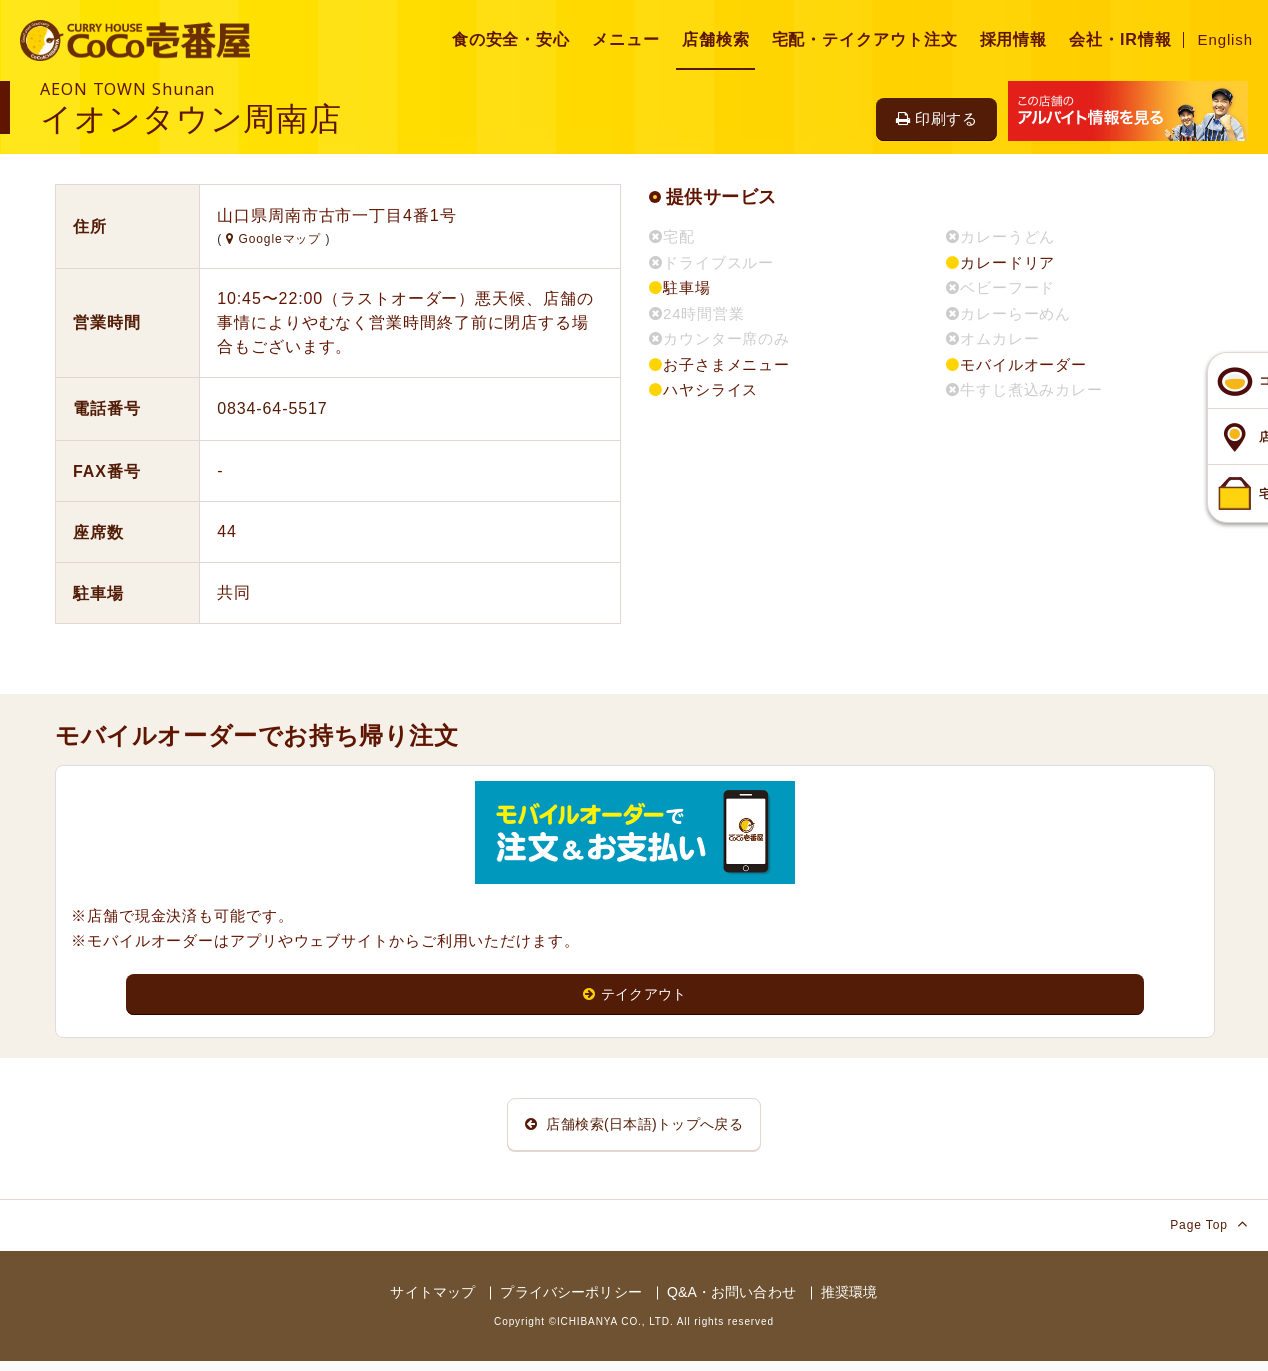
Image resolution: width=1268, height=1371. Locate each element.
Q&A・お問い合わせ (731, 1303)
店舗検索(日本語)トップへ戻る (634, 1129)
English (1226, 39)
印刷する (936, 118)
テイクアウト (635, 994)
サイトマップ (432, 1303)
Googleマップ (275, 239)
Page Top (1209, 1234)
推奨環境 (849, 1303)
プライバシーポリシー (570, 1303)
